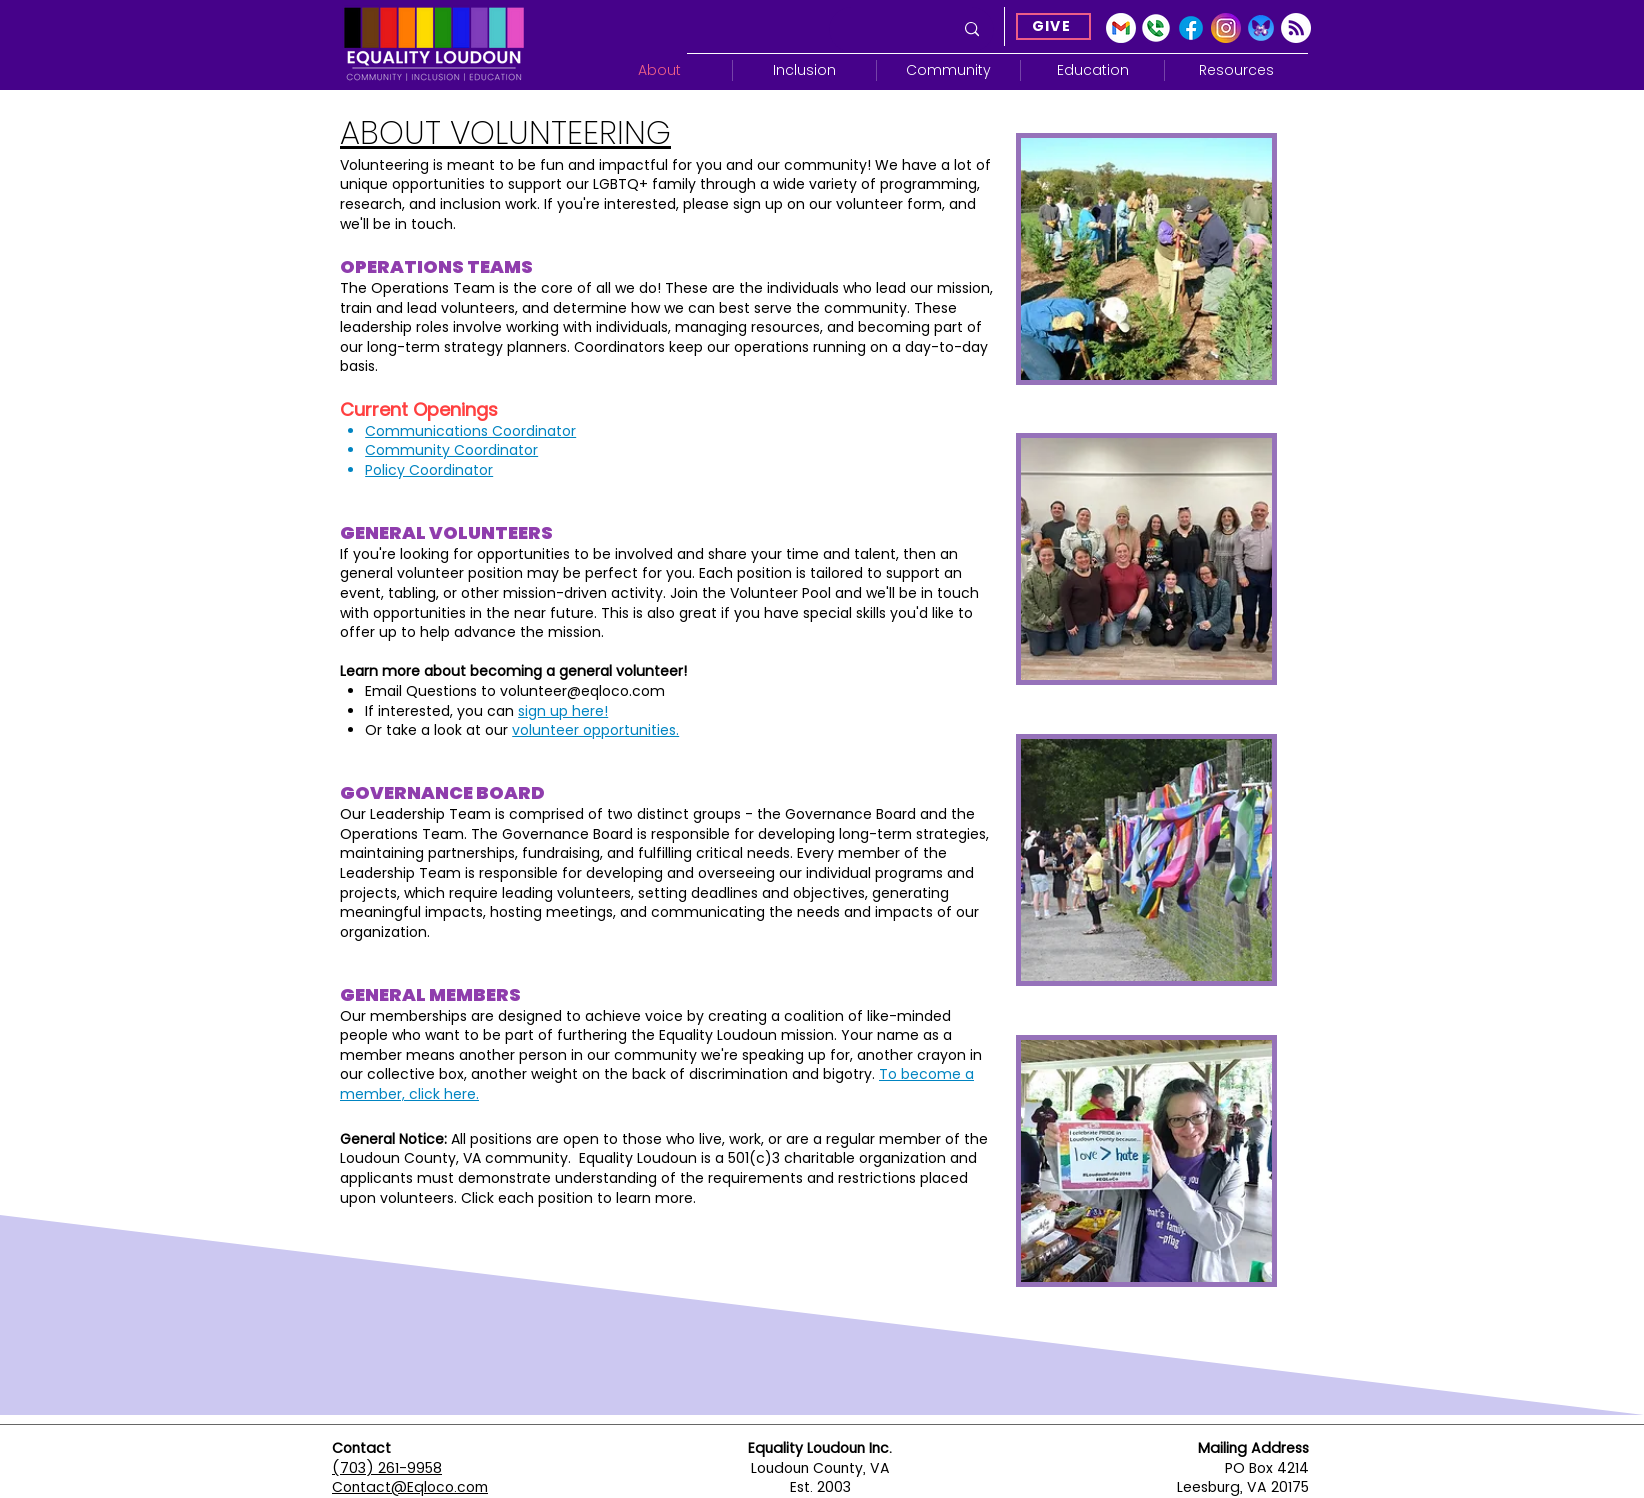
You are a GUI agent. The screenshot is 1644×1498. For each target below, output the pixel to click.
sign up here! (563, 711)
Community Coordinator (451, 450)
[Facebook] (1191, 28)
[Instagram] (1226, 28)
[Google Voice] (1156, 28)
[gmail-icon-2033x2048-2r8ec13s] (1121, 28)
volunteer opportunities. (595, 730)
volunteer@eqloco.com (582, 691)
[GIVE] (1053, 26)
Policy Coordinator (429, 470)
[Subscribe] (1296, 28)
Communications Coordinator (470, 431)
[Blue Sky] (1261, 28)
